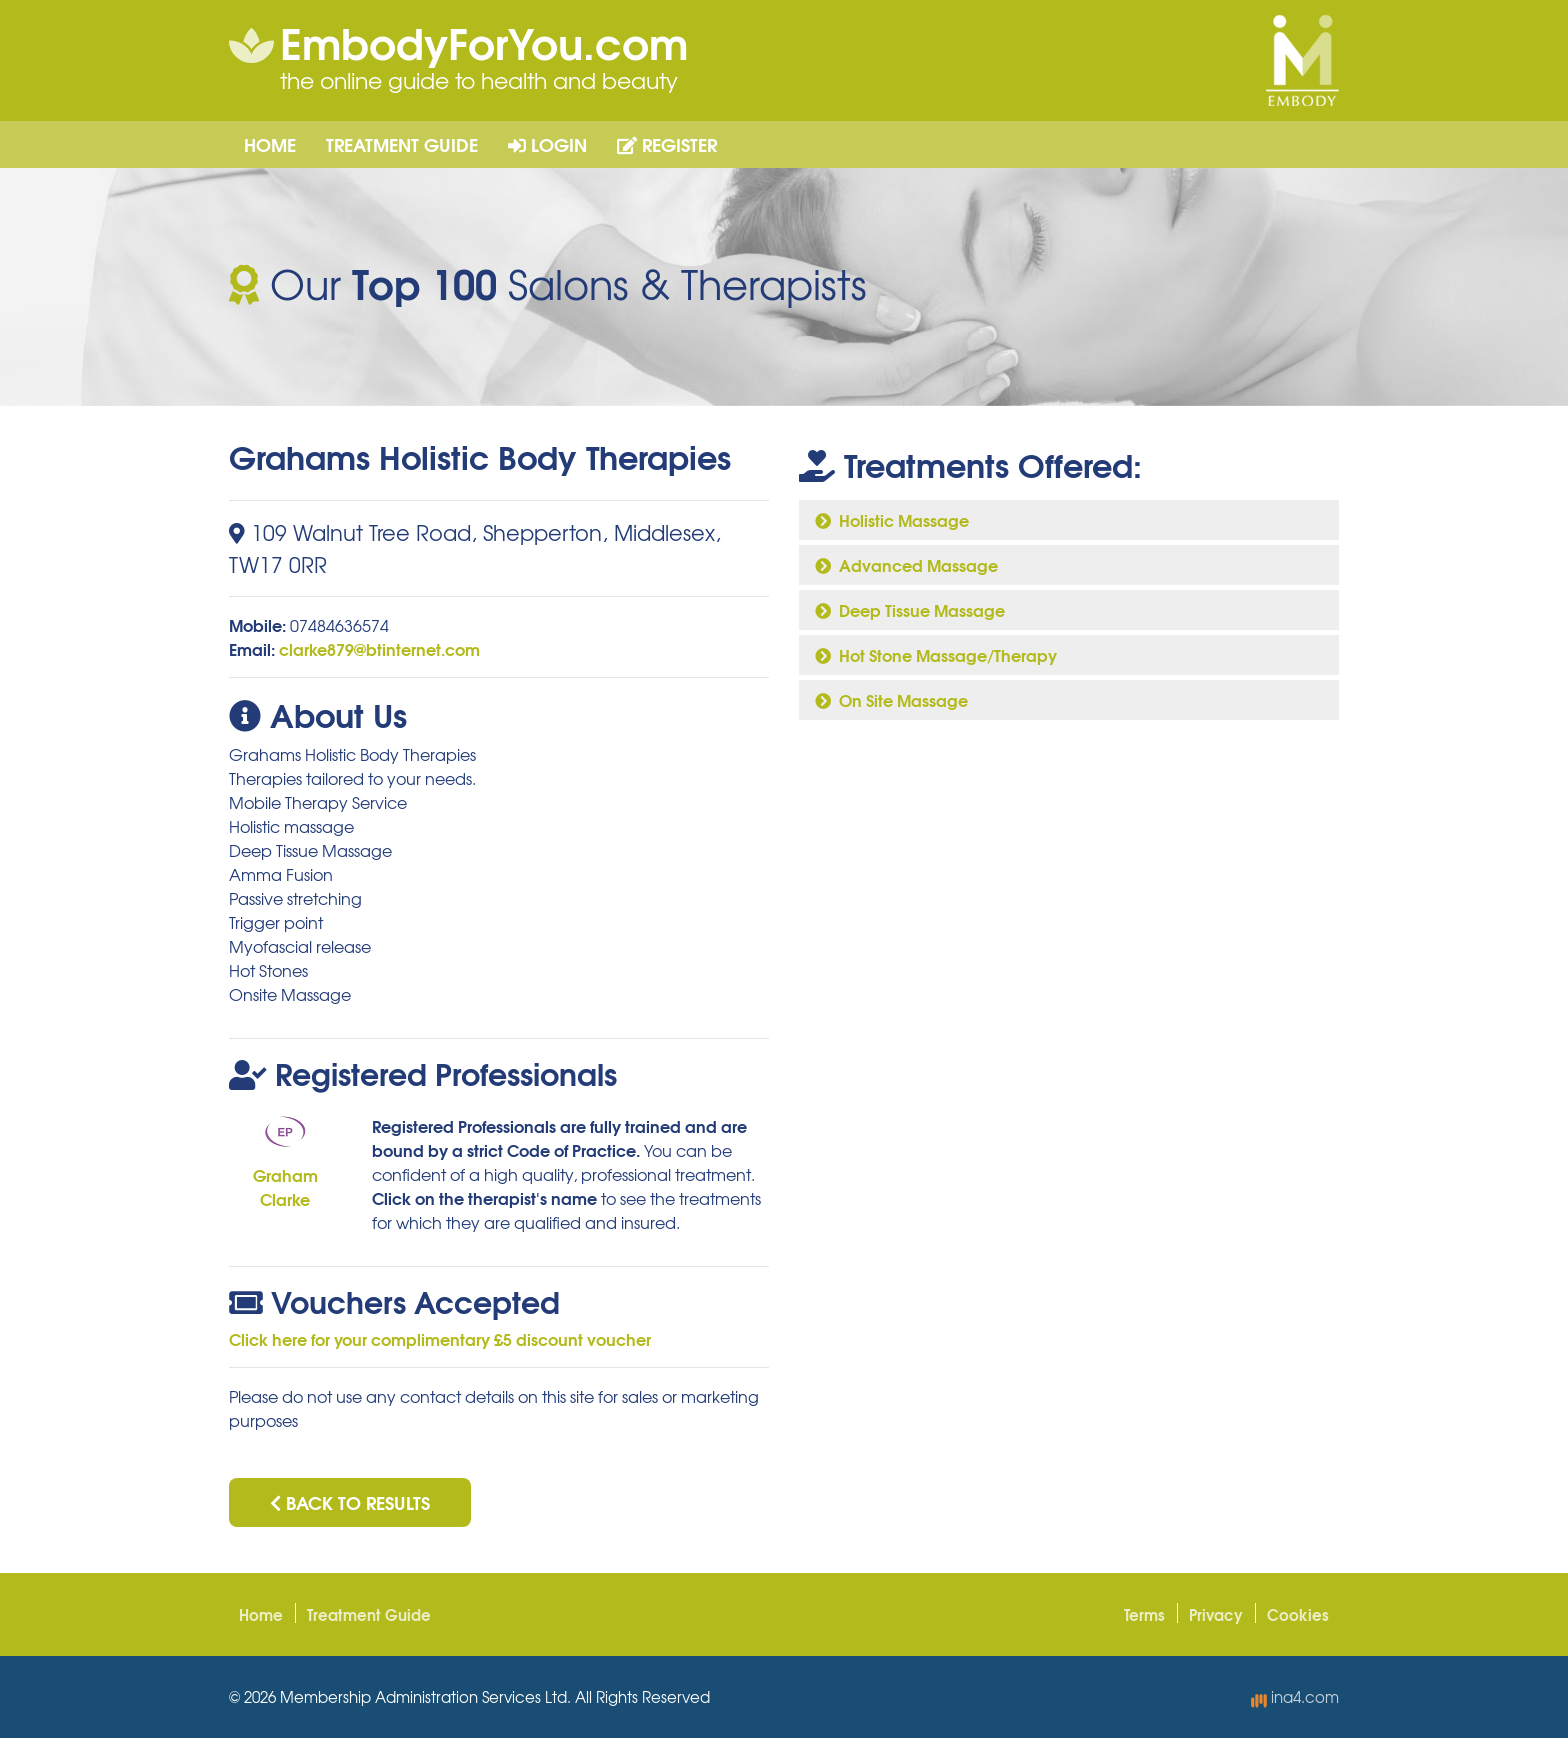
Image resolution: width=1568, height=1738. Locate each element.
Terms (1144, 1614)
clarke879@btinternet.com (379, 648)
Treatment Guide (402, 144)
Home (270, 144)
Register (667, 144)
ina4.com (1295, 1697)
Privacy (1216, 1614)
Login (547, 144)
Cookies (1298, 1614)
